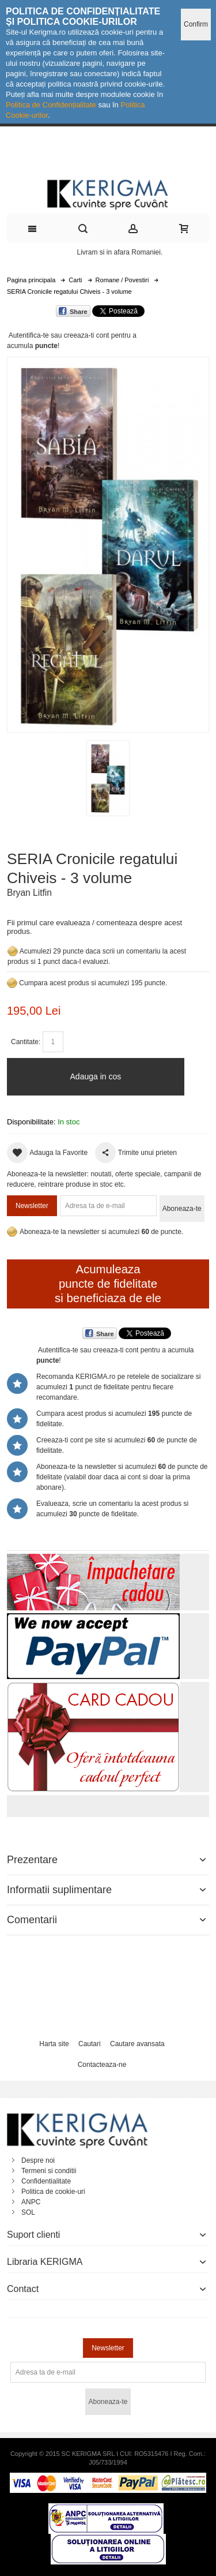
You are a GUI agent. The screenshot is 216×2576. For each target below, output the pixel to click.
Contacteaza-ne (102, 2065)
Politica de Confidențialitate (51, 104)
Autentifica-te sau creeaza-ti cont (59, 335)
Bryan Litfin (29, 893)
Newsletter (32, 1206)
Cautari (89, 2044)
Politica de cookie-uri (53, 2192)
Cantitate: (25, 1042)
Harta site (54, 2044)
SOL (28, 2212)
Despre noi (38, 2160)
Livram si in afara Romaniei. (120, 252)
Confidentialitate (46, 2181)
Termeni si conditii (48, 2171)
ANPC (30, 2202)
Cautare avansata (137, 2044)
